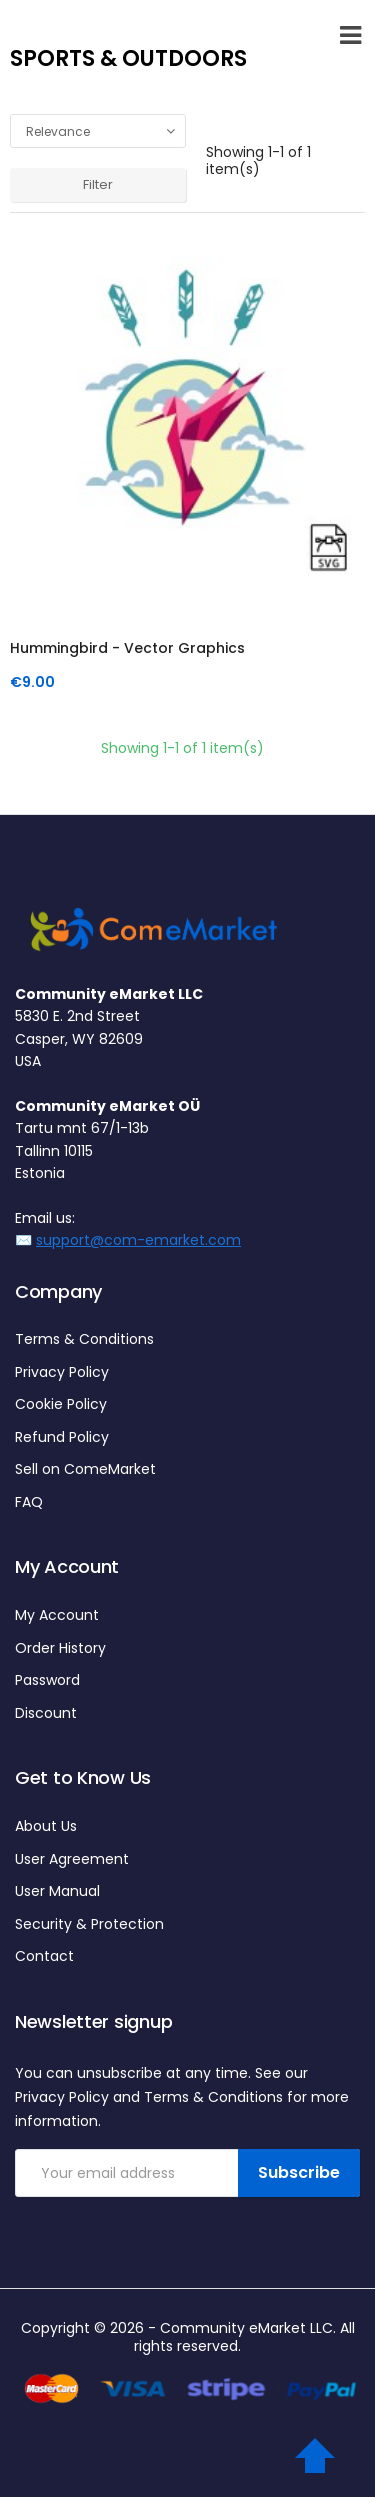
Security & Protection (89, 1924)
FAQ (29, 1502)
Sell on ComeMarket (85, 1469)
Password (47, 1680)
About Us (46, 1826)
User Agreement (72, 1859)
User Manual (57, 1891)
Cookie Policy (61, 1404)
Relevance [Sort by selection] (103, 131)
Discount (46, 1713)
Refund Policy (62, 1437)
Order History (60, 1648)
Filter (98, 184)
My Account (57, 1615)
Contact (44, 1956)
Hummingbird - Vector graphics (127, 648)
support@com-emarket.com (138, 1240)
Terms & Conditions (84, 1339)
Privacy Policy (62, 1372)
